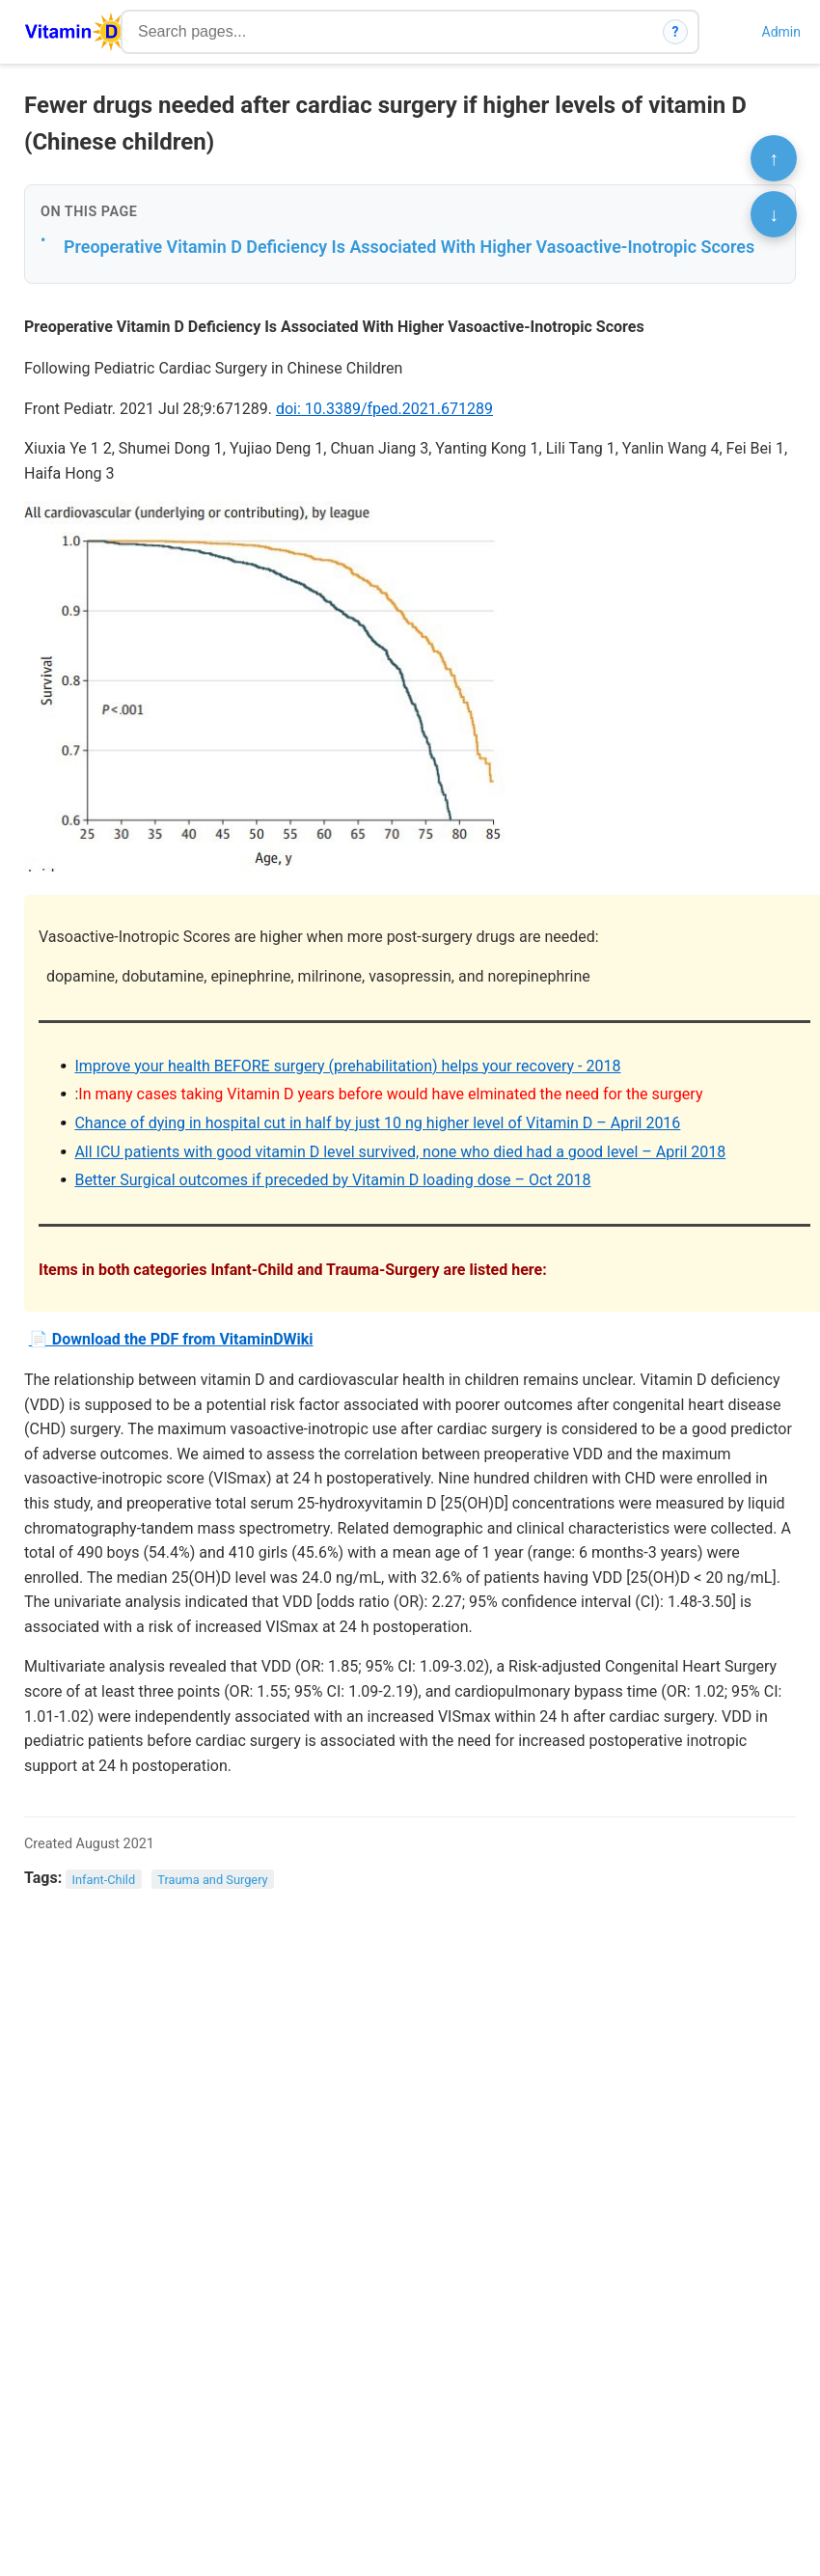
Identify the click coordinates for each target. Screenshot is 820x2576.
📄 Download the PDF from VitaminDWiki (171, 1339)
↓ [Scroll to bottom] (774, 214)
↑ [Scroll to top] (774, 158)
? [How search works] (675, 32)
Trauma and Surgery (212, 1878)
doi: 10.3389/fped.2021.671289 (384, 409)
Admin (781, 32)
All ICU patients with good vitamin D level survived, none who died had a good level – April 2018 (399, 1152)
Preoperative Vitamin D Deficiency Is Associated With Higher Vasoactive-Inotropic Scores (409, 246)
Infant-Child (104, 1878)
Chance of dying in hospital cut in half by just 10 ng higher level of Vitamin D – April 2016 (377, 1123)
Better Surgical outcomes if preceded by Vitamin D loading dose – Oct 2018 (332, 1180)
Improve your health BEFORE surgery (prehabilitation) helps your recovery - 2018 (347, 1066)
